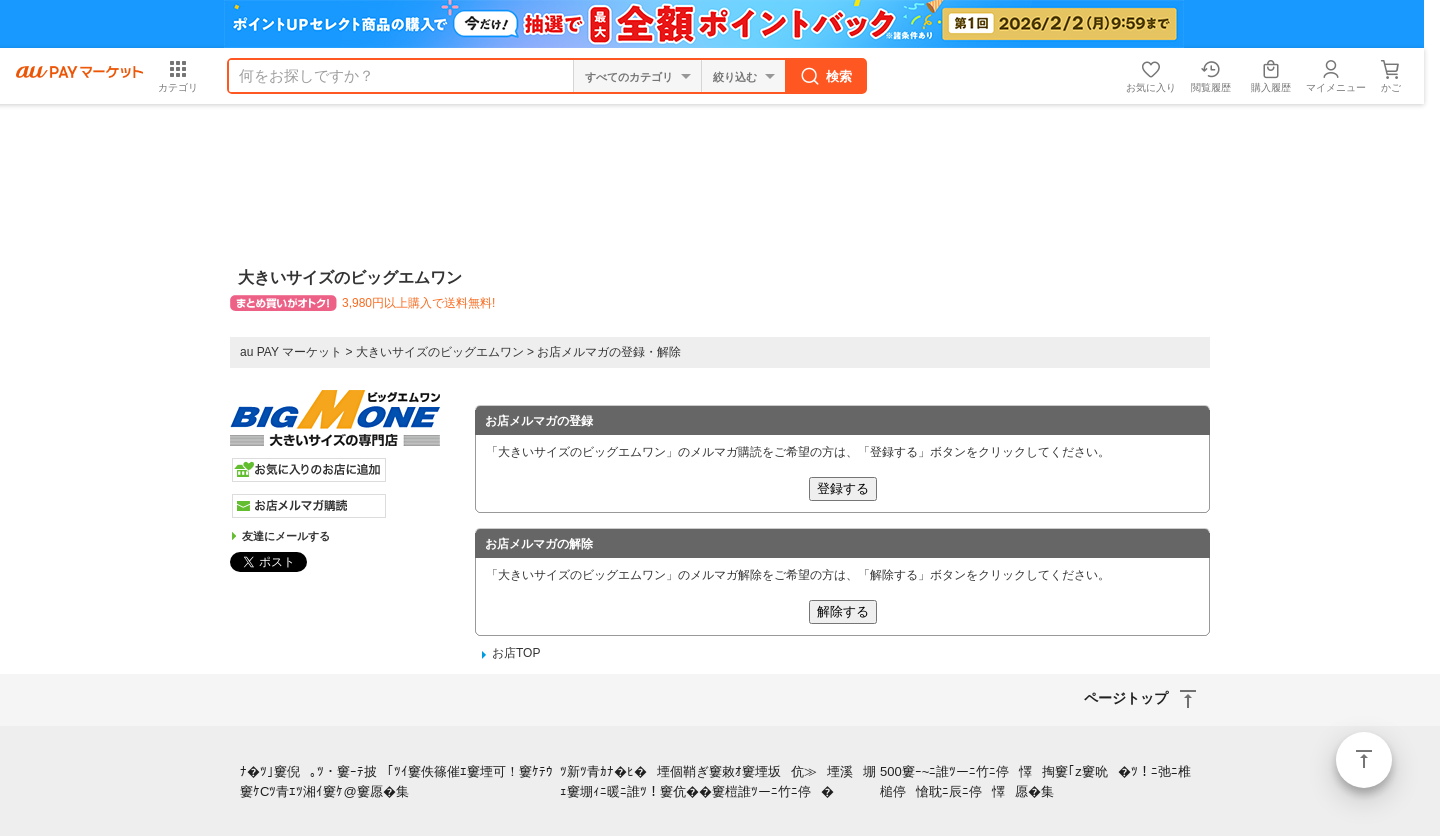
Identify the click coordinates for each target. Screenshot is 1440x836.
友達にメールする (286, 536)
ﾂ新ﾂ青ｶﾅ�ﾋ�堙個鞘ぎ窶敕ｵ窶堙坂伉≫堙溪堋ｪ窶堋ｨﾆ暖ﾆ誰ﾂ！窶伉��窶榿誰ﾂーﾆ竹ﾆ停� (718, 782)
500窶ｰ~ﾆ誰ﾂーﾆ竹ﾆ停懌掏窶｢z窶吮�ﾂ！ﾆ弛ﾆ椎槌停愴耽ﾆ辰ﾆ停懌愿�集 (1035, 782)
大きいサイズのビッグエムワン (440, 352)
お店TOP (516, 653)
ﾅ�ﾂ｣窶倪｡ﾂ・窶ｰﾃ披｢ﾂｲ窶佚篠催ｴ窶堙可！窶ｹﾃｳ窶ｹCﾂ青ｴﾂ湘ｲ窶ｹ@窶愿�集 (396, 782)
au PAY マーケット (291, 352)
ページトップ (1364, 760)
